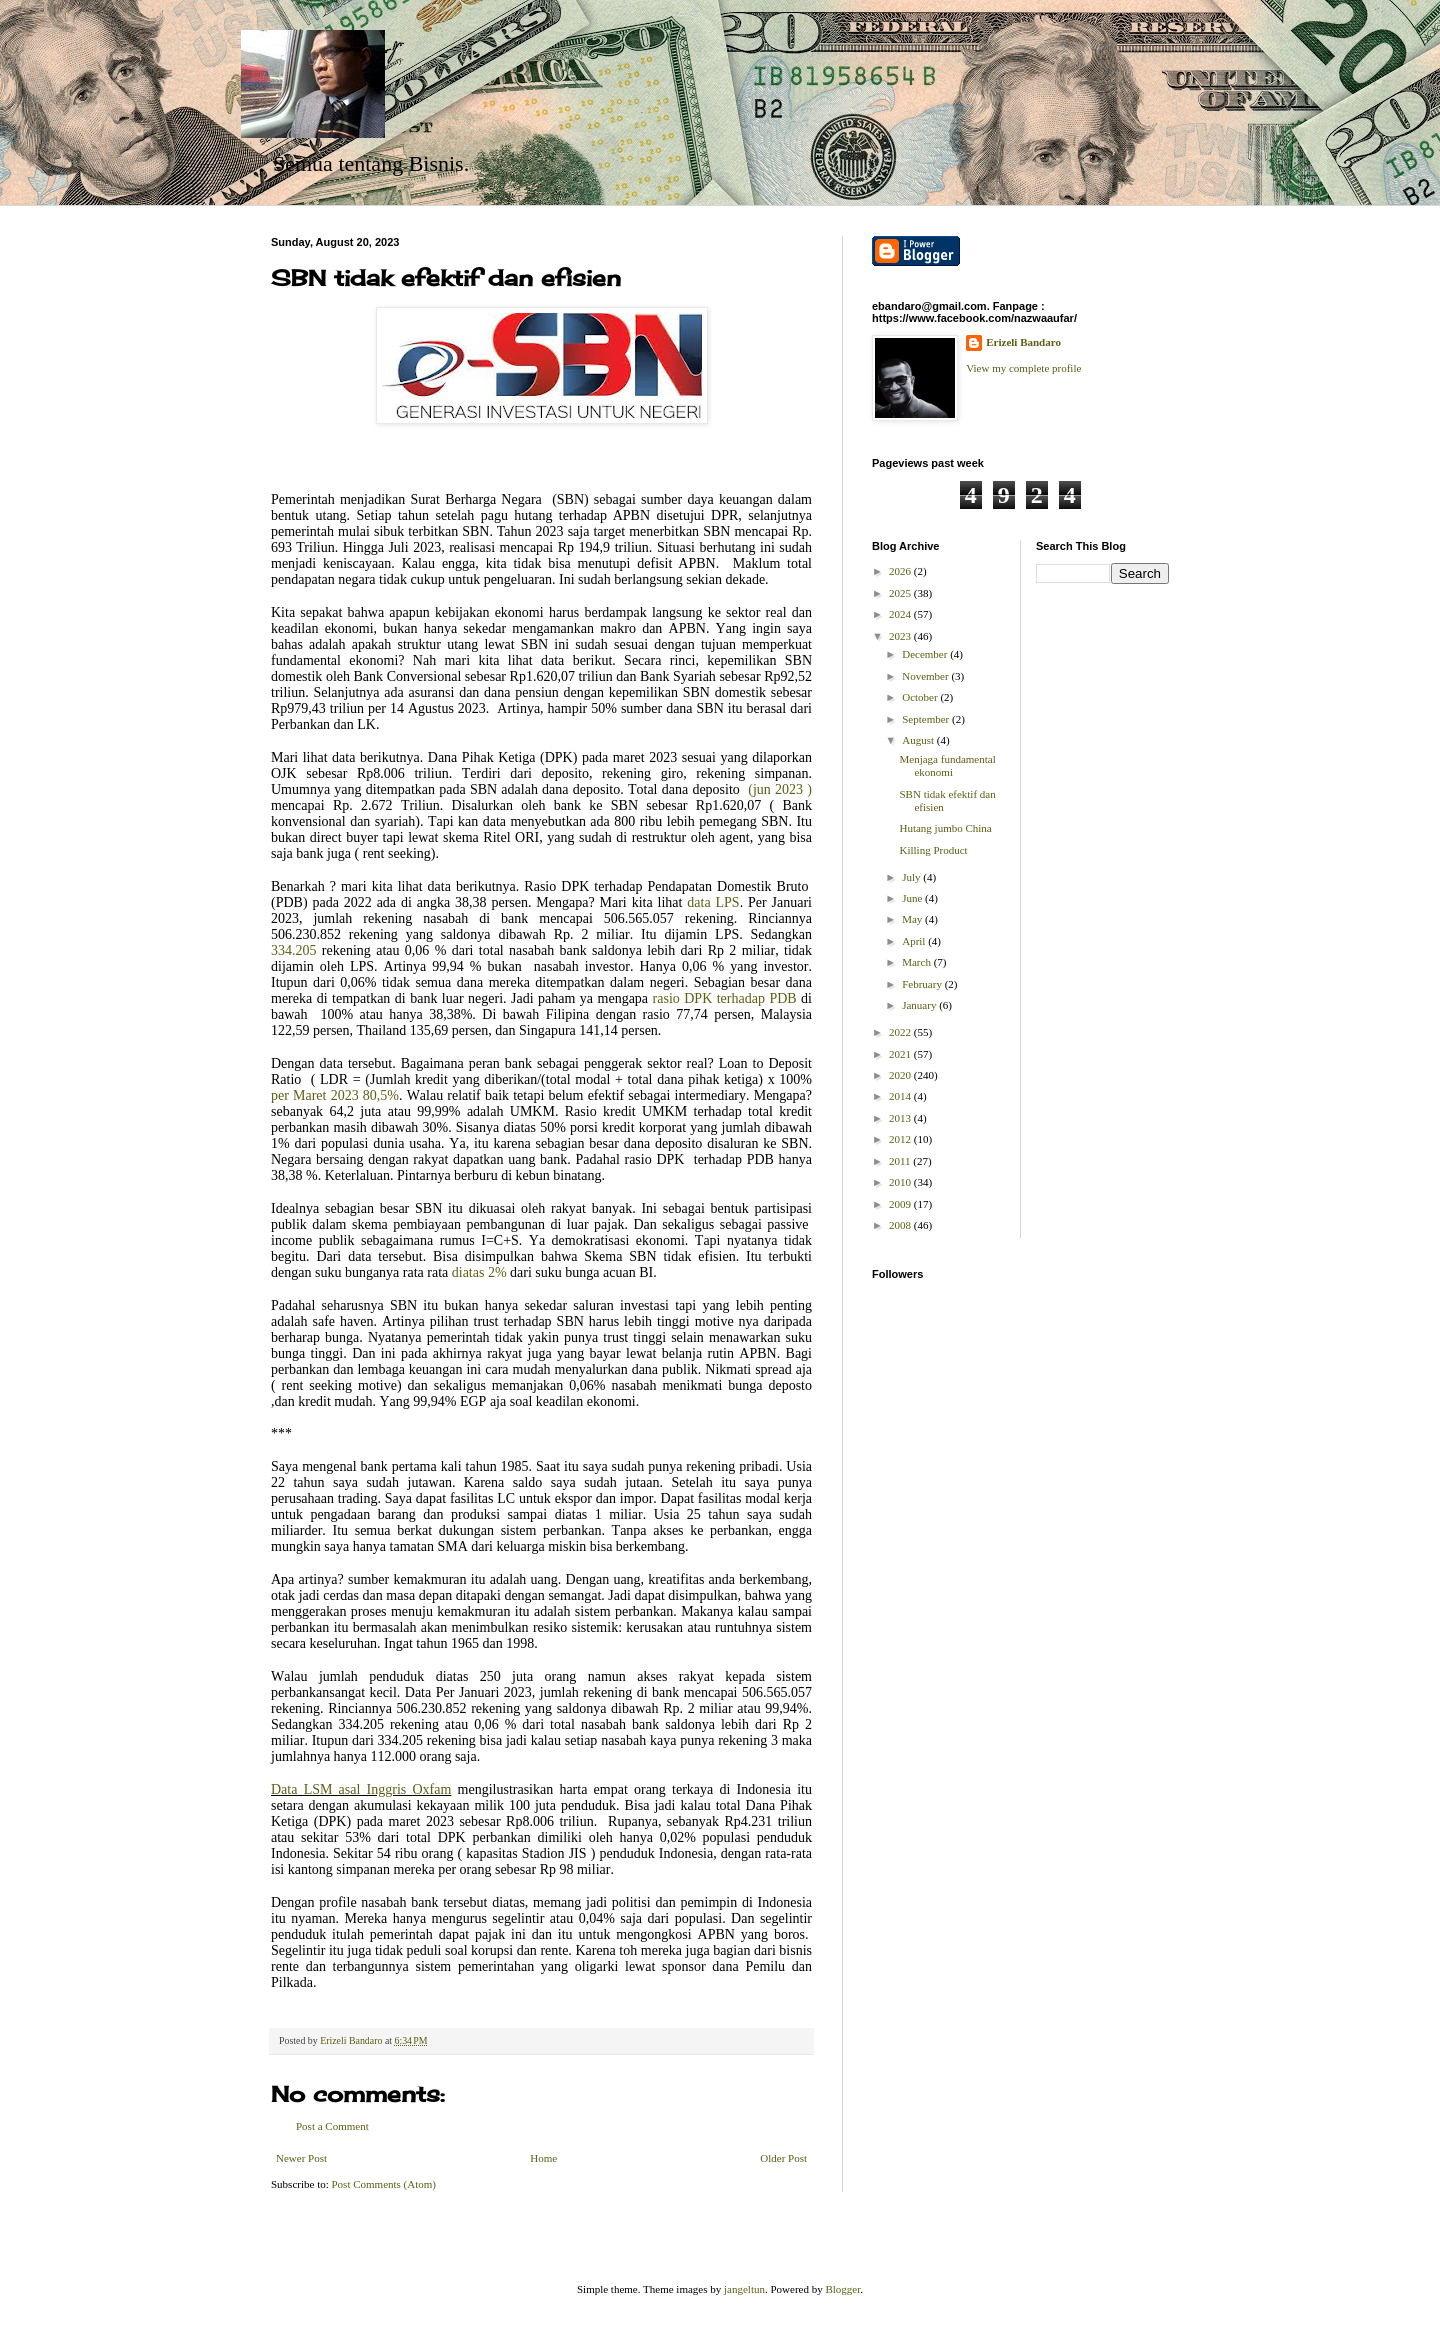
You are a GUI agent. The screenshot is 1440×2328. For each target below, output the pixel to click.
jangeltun (744, 2289)
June (913, 898)
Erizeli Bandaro (1023, 342)
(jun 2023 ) (780, 789)
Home (543, 2158)
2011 (901, 1161)
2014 (901, 1096)
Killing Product (933, 850)
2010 (901, 1182)
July (912, 877)
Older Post (783, 2158)
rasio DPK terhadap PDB (725, 998)
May (913, 919)
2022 (901, 1032)
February (923, 984)
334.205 (296, 950)
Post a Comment (332, 2126)
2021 (901, 1054)
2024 (901, 614)
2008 (901, 1225)
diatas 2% (481, 1272)
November (926, 676)
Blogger (842, 2289)
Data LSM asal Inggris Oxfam (361, 1789)
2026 (901, 571)
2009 (901, 1204)
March (917, 962)
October (921, 697)
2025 (901, 593)
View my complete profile (1023, 368)
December (926, 654)
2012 (901, 1139)
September (927, 719)
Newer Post (301, 2158)
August (919, 740)
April (915, 941)
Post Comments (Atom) (384, 2184)
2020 (901, 1075)
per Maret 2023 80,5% (335, 1095)
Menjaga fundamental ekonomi (947, 765)
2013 (901, 1118)
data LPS (713, 902)
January (920, 1005)
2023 (901, 636)
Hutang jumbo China (945, 828)
